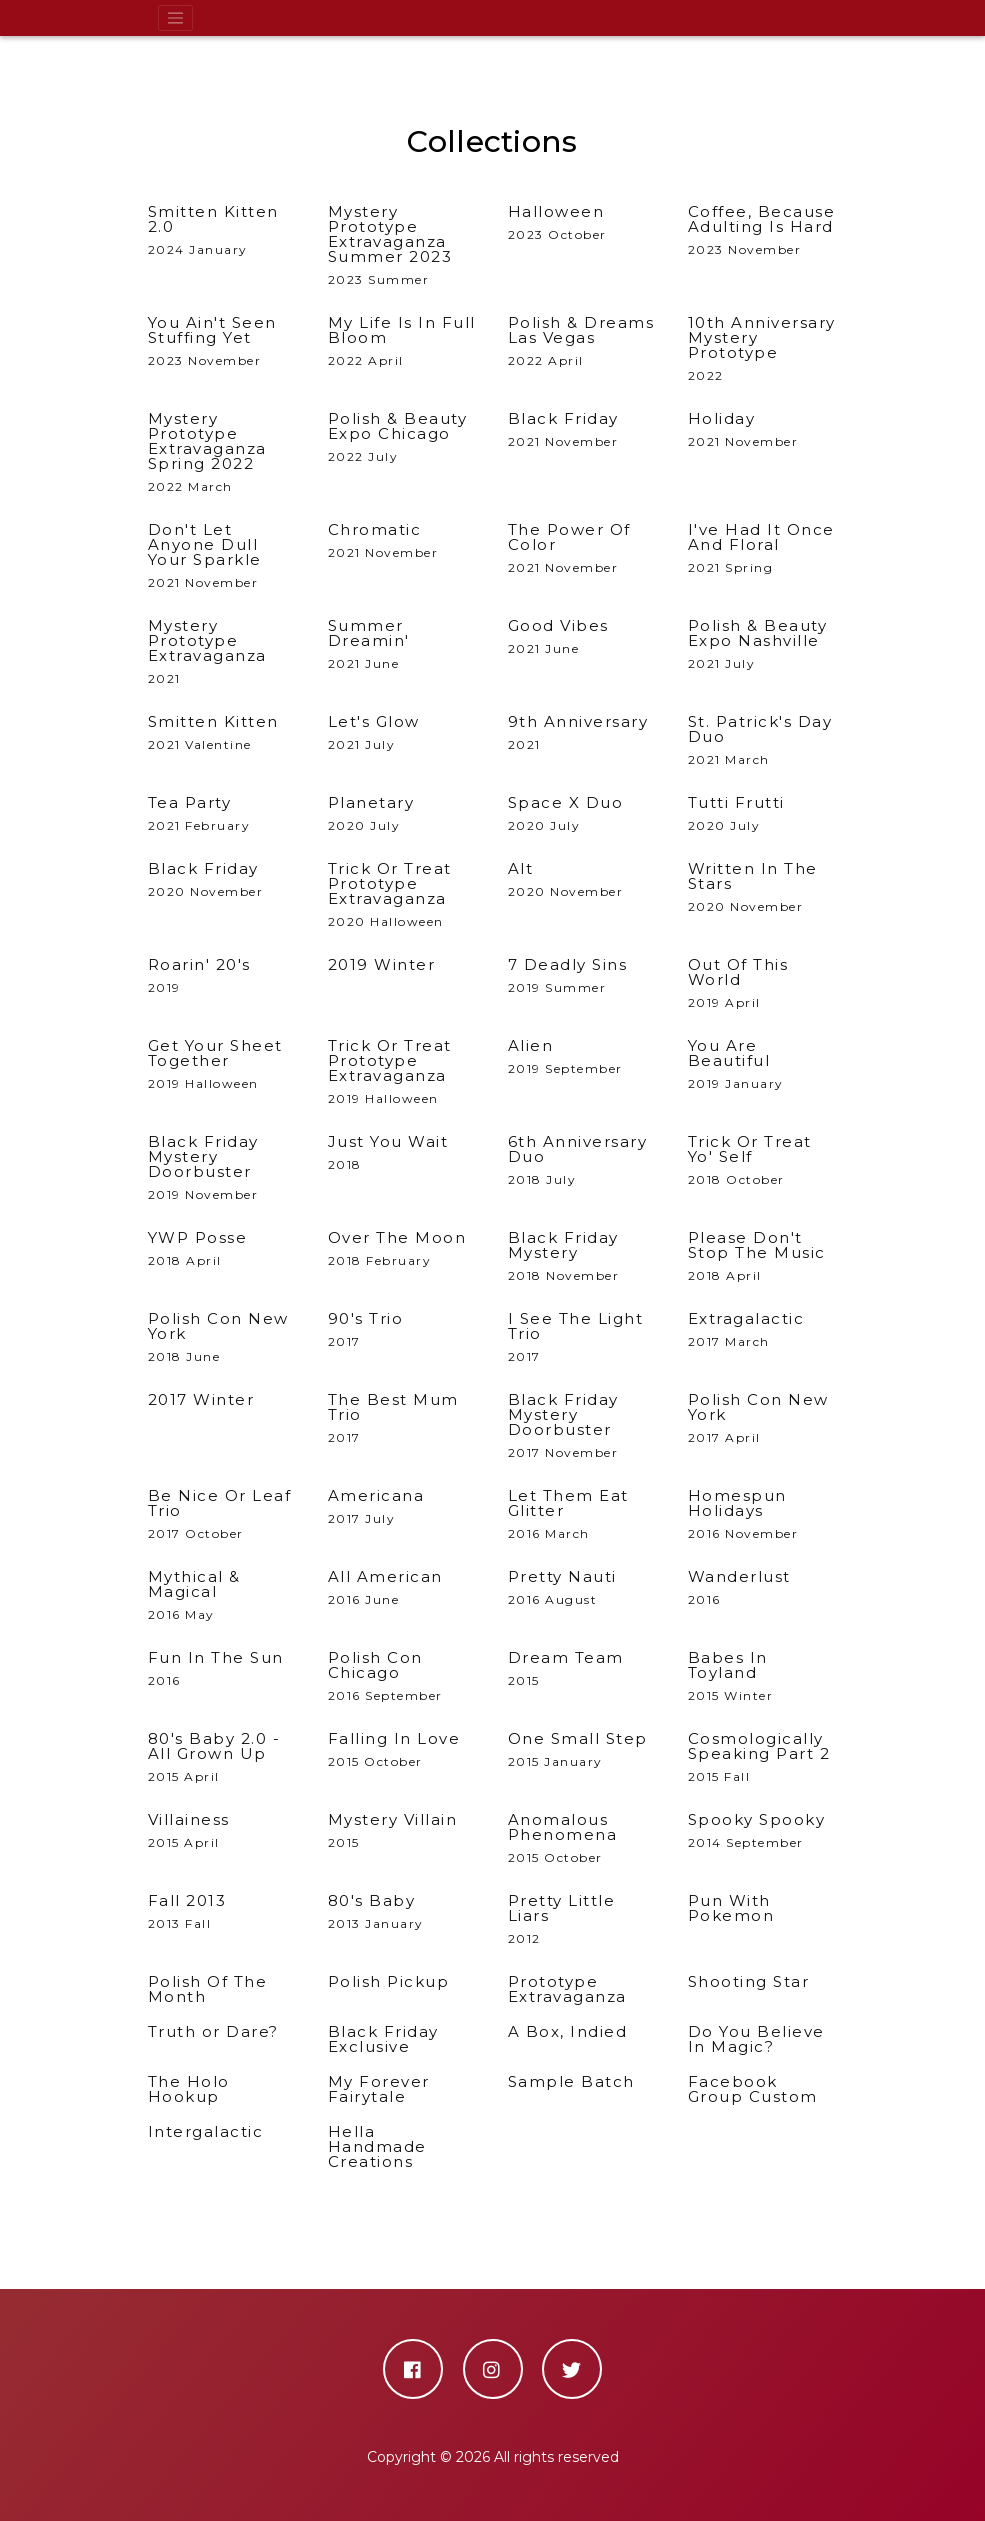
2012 (583, 1919)
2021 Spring (763, 548)
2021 (223, 652)
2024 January (223, 230)
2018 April (763, 1256)
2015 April (223, 1757)
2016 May (223, 1595)
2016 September (403, 1676)
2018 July (583, 1160)
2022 (763, 349)
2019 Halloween (223, 1064)
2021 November (223, 556)
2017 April (763, 1418)
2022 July (403, 437)
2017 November (583, 1426)
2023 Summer (403, 245)
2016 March (583, 1514)
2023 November (763, 230)
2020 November (763, 887)
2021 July (763, 644)
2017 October (223, 1514)
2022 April (403, 341)
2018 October (763, 1160)
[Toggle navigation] (176, 18)
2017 (583, 1337)
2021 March (763, 740)
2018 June (223, 1337)
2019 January (763, 1064)
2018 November (583, 1256)
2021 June (403, 644)
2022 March (223, 452)
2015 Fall (763, 1757)
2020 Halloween (403, 895)
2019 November (223, 1168)
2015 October (583, 1838)
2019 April (763, 983)
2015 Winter (763, 1676)
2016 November (763, 1514)
